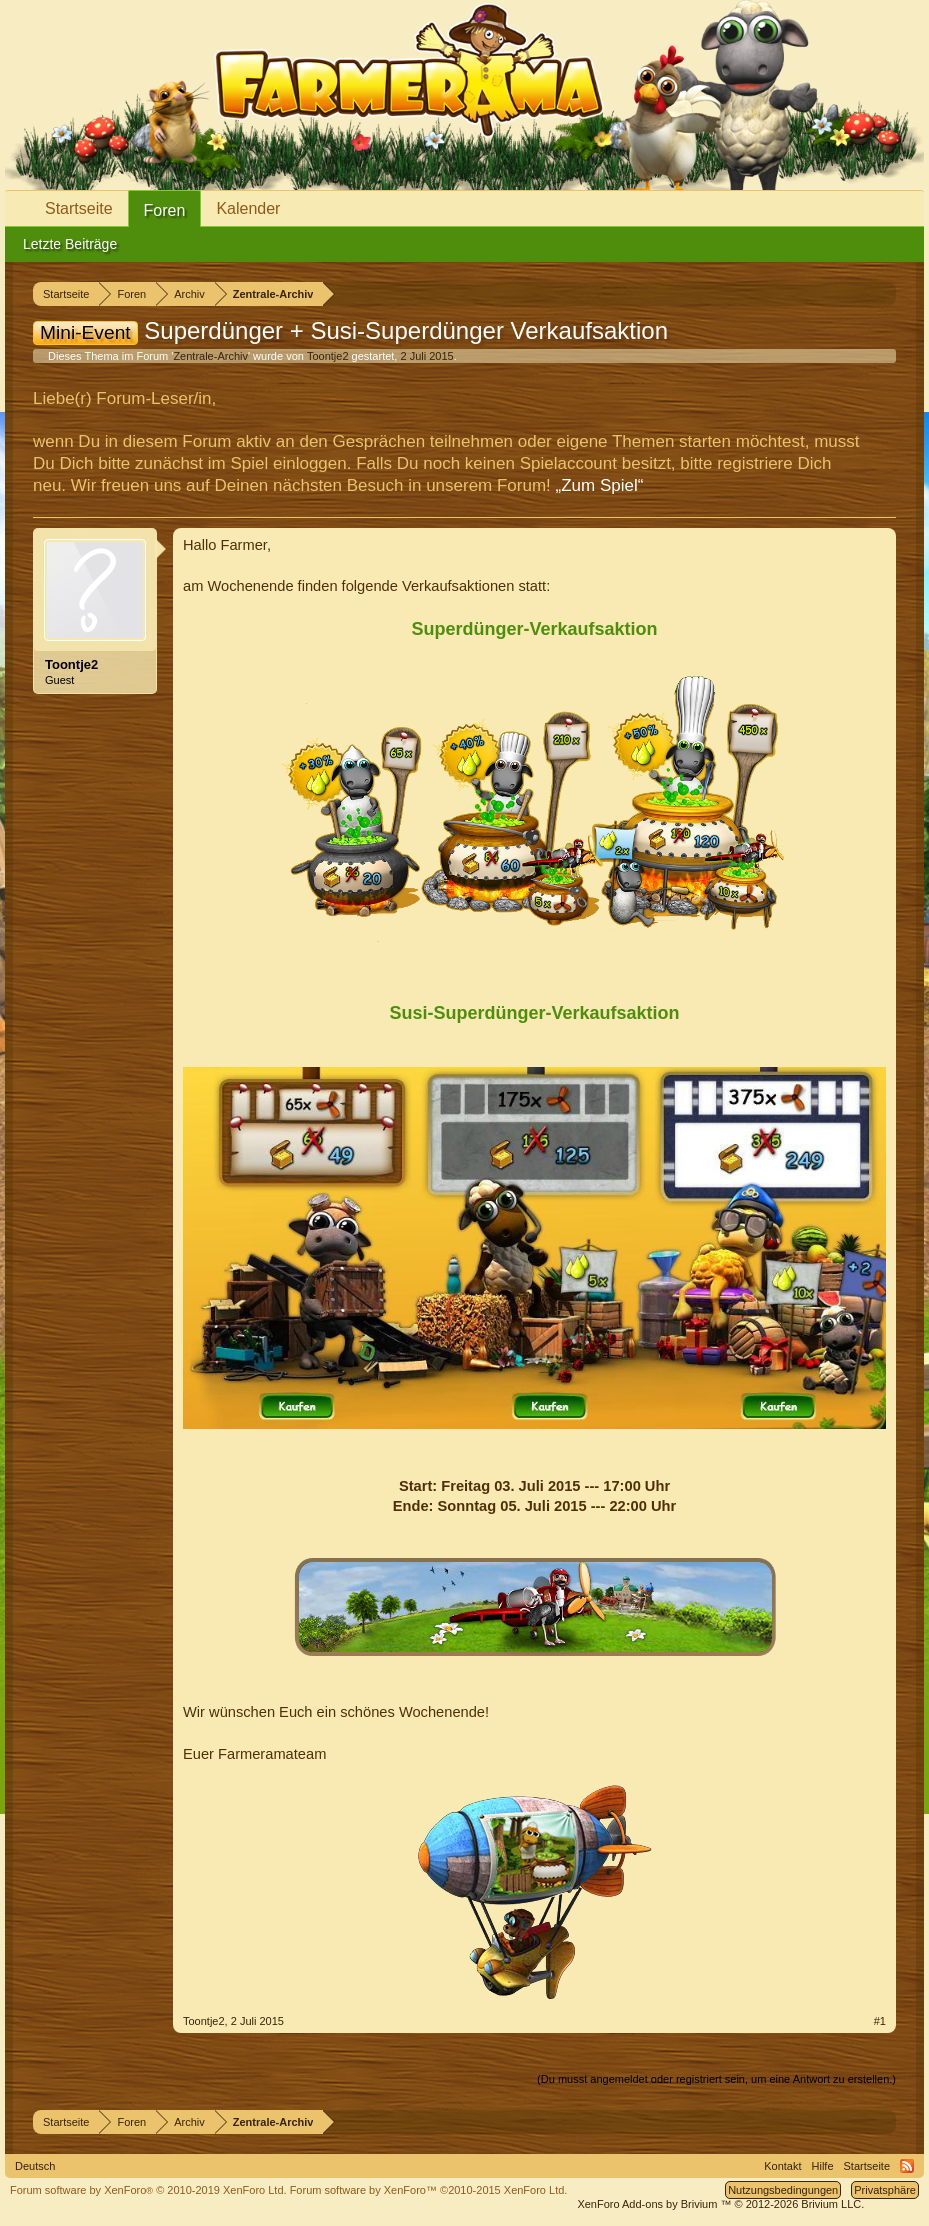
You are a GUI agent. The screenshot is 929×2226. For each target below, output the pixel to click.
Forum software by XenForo (148, 2190)
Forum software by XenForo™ (429, 2190)
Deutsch (35, 2166)
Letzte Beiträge (70, 244)
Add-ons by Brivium (720, 2204)
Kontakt (782, 2166)
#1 (880, 2021)
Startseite (79, 208)
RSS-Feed (907, 2166)
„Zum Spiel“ (600, 485)
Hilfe (823, 2166)
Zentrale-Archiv (210, 356)
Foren (165, 210)
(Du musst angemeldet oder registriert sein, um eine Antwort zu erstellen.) (716, 2079)
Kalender (248, 208)
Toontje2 (328, 356)
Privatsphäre (885, 2190)
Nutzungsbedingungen (783, 2190)
